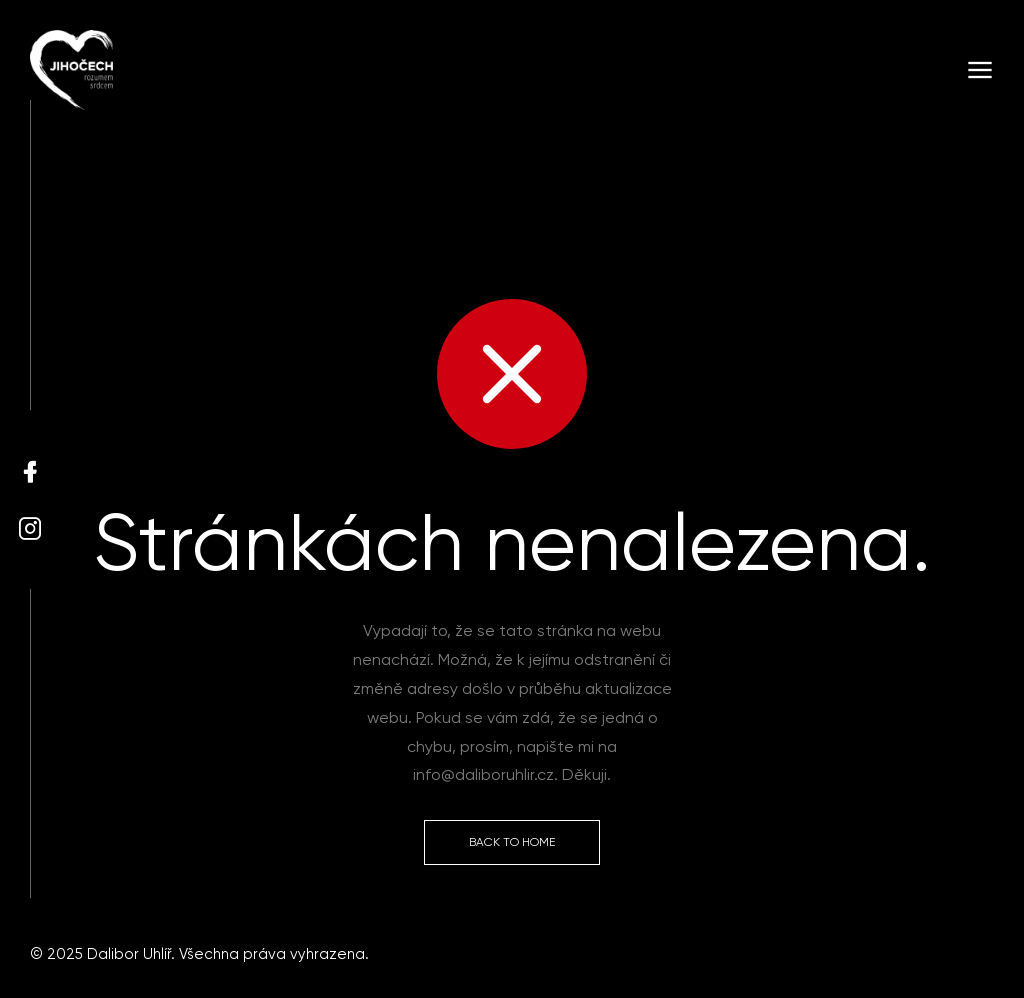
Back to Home (512, 842)
